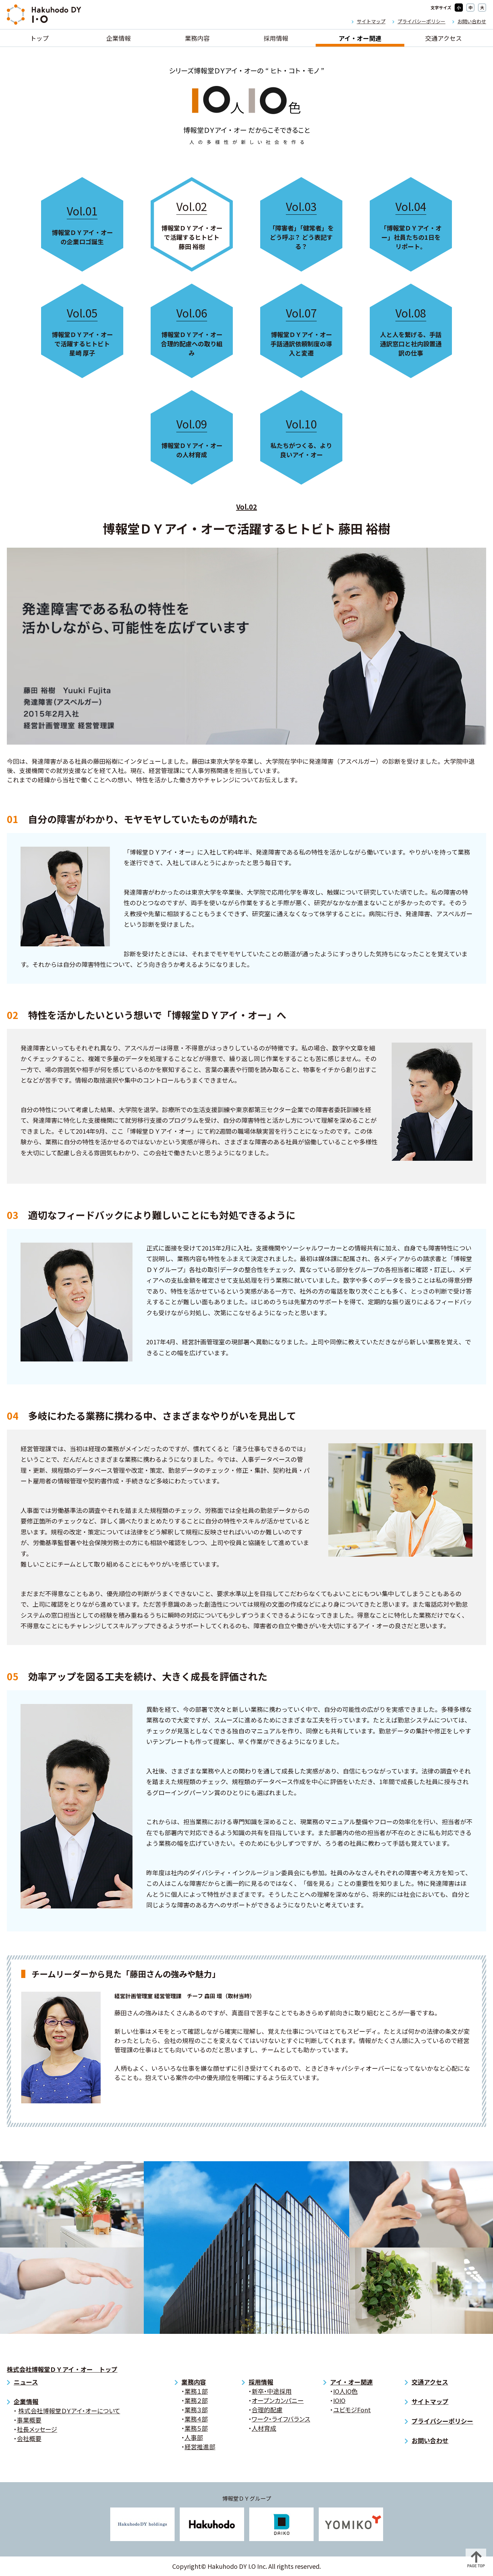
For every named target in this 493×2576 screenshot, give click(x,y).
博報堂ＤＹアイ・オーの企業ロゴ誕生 (82, 224)
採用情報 (276, 38)
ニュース (26, 2381)
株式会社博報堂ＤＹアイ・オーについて (69, 2410)
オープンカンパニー (278, 2400)
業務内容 (197, 38)
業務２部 (196, 2400)
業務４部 (196, 2418)
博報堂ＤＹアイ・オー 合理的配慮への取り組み (192, 330)
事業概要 (29, 2419)
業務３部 (196, 2409)
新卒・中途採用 (272, 2391)
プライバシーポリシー (421, 21)
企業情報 (118, 38)
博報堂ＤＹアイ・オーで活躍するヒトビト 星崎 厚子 (82, 330)
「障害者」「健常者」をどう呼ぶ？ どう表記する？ (301, 224)
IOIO (339, 2400)
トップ (39, 38)
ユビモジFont (352, 2409)
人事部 (194, 2437)
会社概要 (29, 2438)
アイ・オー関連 (360, 38)
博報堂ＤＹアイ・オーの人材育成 (192, 437)
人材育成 (264, 2428)
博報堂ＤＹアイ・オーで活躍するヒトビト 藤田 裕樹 (192, 224)
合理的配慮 (267, 2409)
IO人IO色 (345, 2391)
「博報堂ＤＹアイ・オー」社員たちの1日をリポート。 (411, 224)
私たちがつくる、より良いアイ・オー (301, 437)
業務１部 (196, 2391)
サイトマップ (371, 21)
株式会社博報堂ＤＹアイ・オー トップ (62, 2369)
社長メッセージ (37, 2429)
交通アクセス (443, 38)
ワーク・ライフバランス (281, 2418)
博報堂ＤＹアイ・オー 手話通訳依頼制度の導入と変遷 (301, 330)
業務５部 (196, 2428)
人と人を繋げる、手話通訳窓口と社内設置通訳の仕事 (411, 330)
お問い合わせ (471, 21)
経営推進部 (200, 2446)
